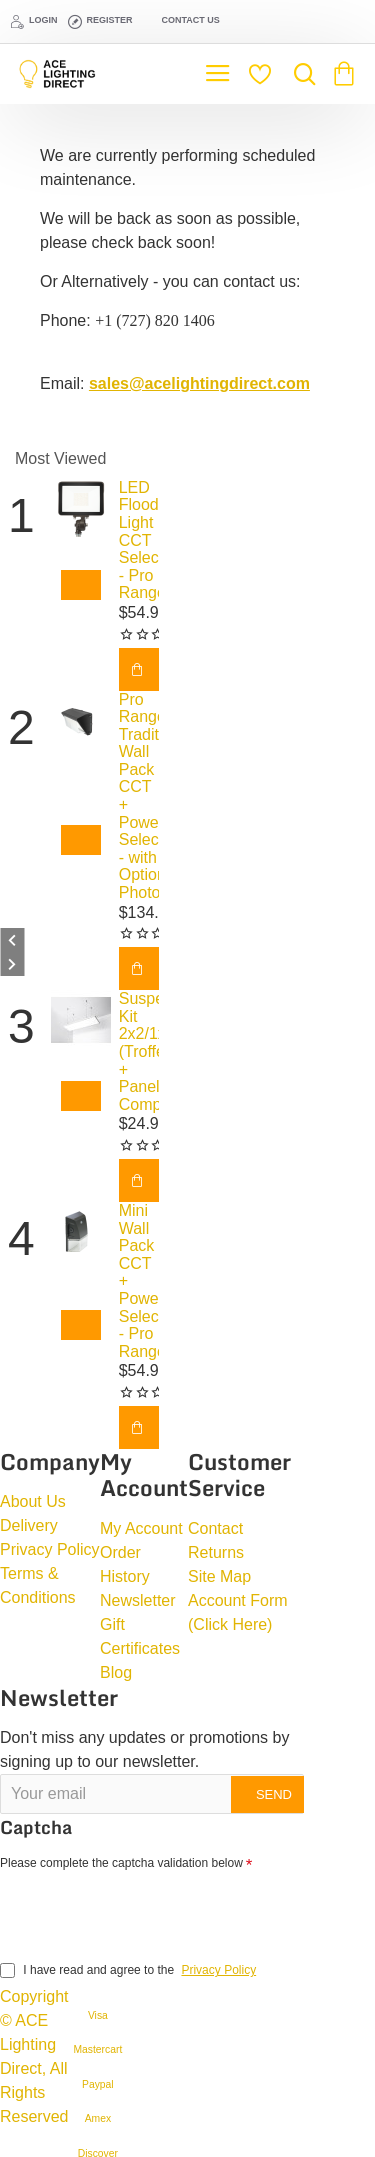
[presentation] (140, 1912)
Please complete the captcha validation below (121, 1863)
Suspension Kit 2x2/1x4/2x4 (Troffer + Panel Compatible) (139, 1051)
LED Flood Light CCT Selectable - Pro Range (139, 540)
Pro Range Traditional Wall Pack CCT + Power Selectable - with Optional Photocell (139, 796)
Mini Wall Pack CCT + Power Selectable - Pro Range (139, 1281)
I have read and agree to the (130, 1970)
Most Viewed (60, 458)
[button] (81, 585)
